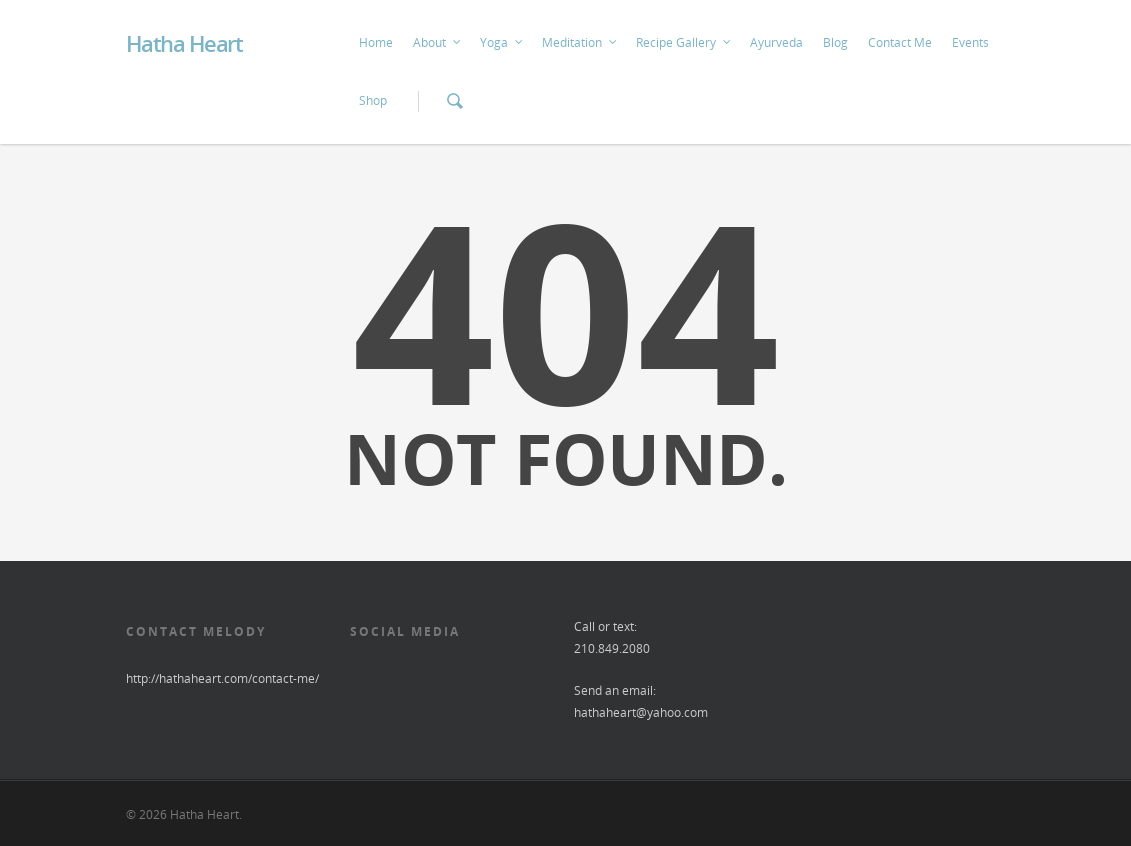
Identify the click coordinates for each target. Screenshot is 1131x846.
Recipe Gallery (684, 43)
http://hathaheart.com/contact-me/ (222, 678)
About (437, 43)
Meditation (580, 43)
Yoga (502, 43)
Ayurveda (776, 42)
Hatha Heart (184, 43)
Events (970, 42)
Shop (373, 100)
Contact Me (900, 42)
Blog (835, 42)
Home (376, 42)
